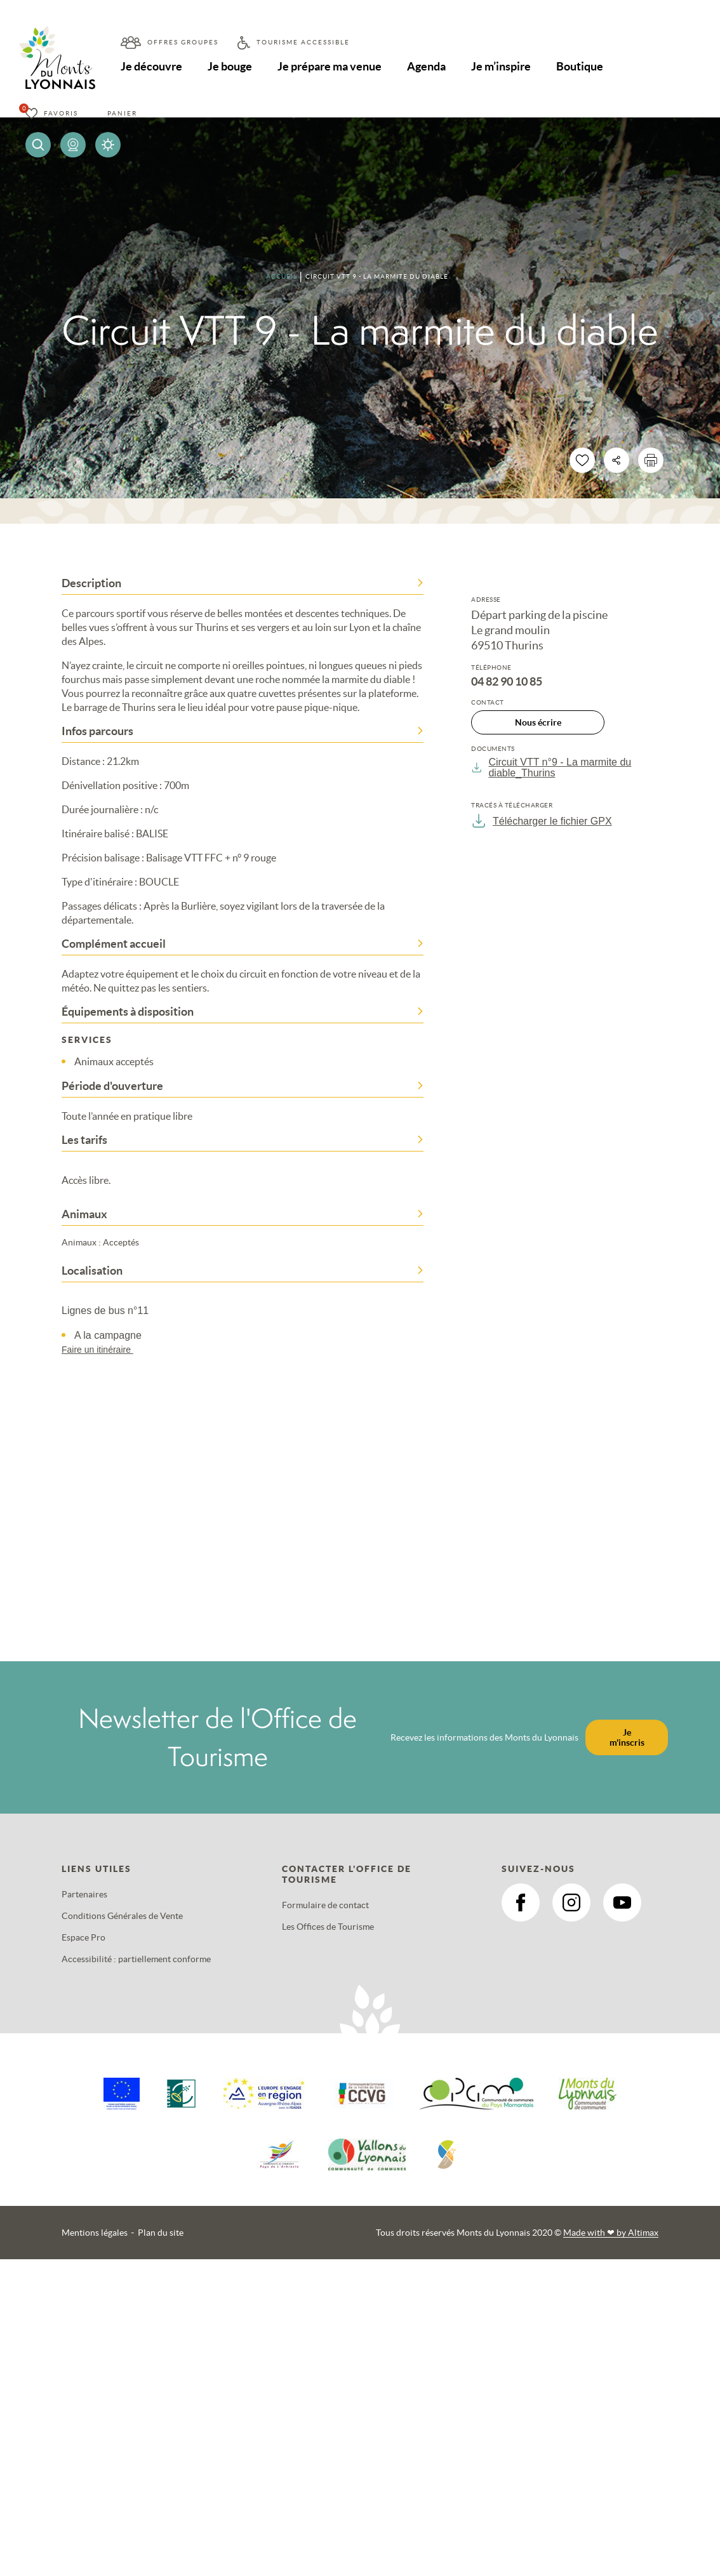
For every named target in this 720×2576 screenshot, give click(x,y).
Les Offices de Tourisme (328, 1927)
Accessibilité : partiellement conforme (136, 1959)
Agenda (426, 66)
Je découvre (151, 66)
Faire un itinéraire (103, 1349)
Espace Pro (83, 1937)
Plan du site (160, 2232)
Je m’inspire (501, 66)
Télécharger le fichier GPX (541, 820)
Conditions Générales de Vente (122, 1916)
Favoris (61, 113)
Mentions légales (95, 2232)
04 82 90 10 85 (506, 681)
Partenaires (84, 1894)
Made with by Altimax (610, 2232)
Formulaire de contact (325, 1905)
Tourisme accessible (303, 42)
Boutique (579, 66)
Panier (122, 113)
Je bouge (230, 66)
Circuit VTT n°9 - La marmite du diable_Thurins (551, 767)
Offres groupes (182, 42)
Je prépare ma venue (329, 66)
